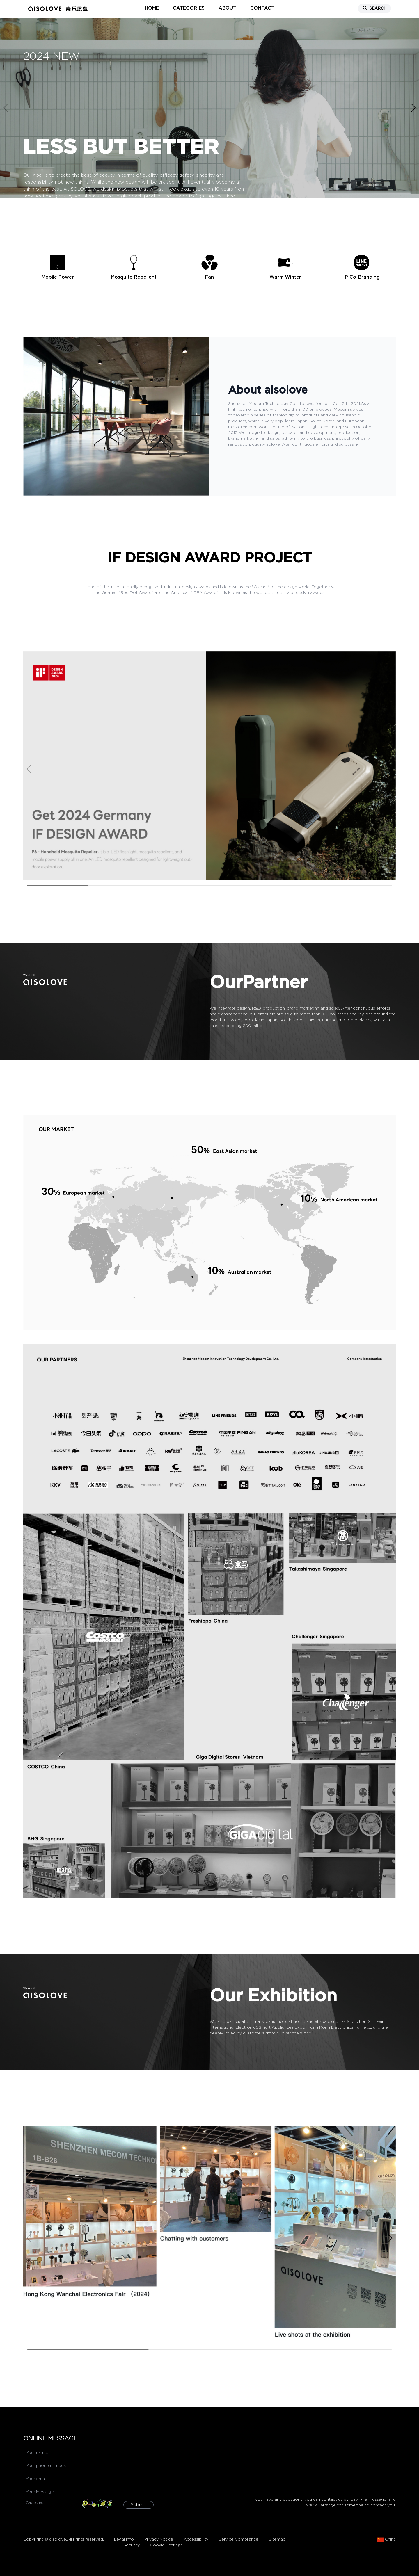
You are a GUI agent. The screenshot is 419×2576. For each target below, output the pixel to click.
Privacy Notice (158, 2539)
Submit (138, 2504)
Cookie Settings (166, 2545)
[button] (413, 108)
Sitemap (277, 2539)
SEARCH (374, 8)
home (152, 8)
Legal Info (124, 2539)
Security (131, 2545)
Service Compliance (238, 2539)
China (386, 2539)
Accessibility (196, 2539)
